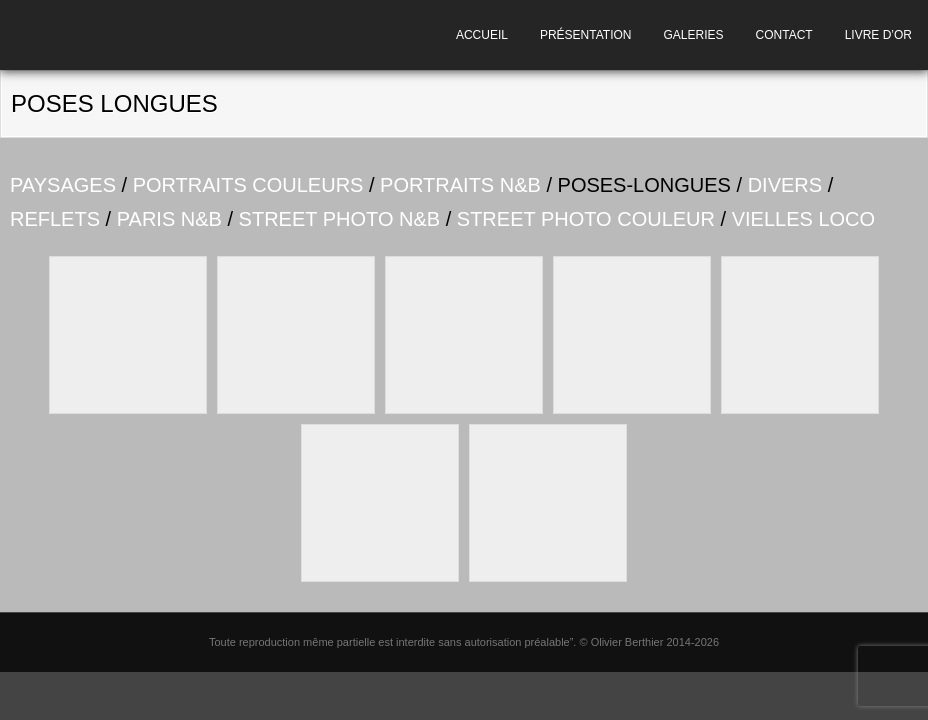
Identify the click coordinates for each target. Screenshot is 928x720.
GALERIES (694, 35)
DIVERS (785, 185)
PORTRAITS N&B (460, 185)
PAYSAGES (63, 185)
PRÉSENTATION (586, 35)
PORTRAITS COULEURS (248, 185)
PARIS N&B (169, 219)
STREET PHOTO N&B (340, 219)
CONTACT (784, 35)
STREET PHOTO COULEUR (586, 219)
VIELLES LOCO (803, 219)
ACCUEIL (482, 35)
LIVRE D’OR (878, 35)
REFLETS (55, 219)
